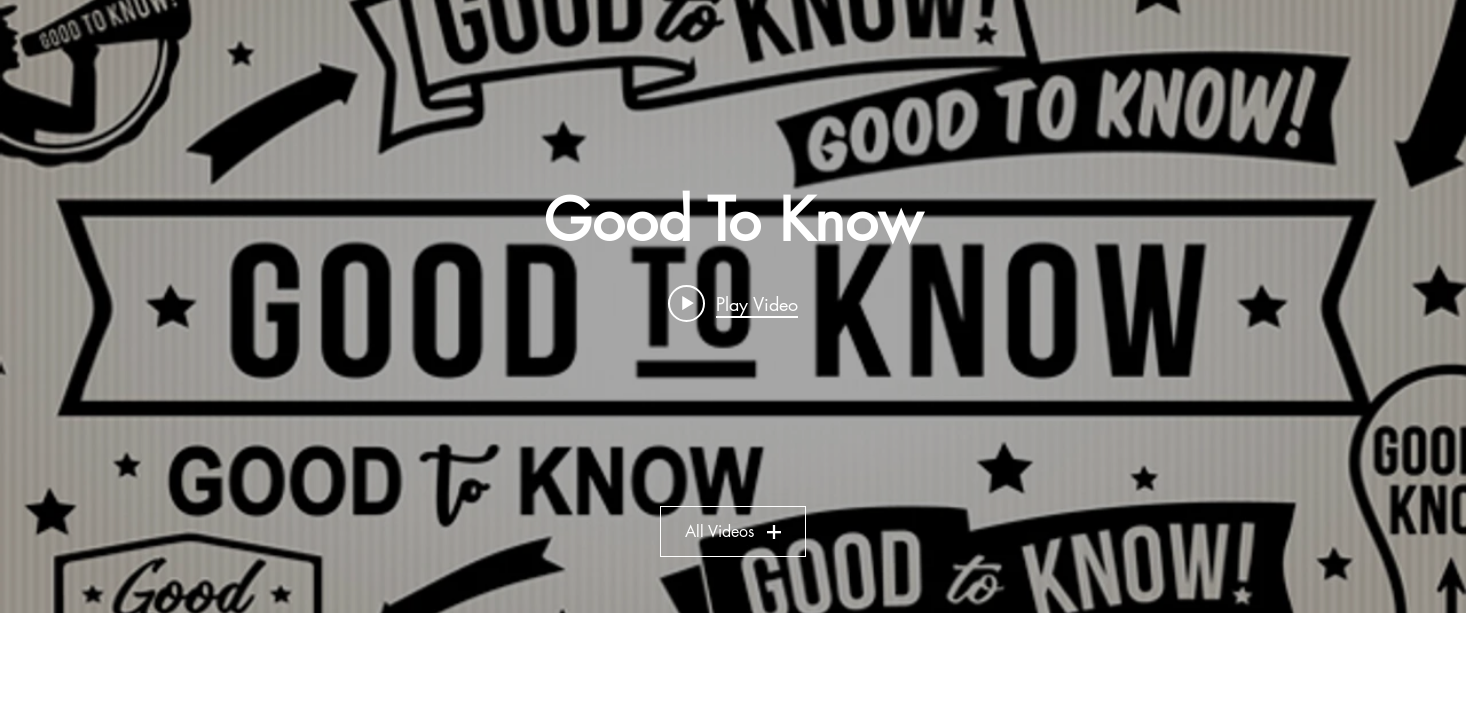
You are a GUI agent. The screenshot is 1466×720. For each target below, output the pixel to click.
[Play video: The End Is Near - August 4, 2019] (733, 303)
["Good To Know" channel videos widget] (733, 306)
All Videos (733, 531)
